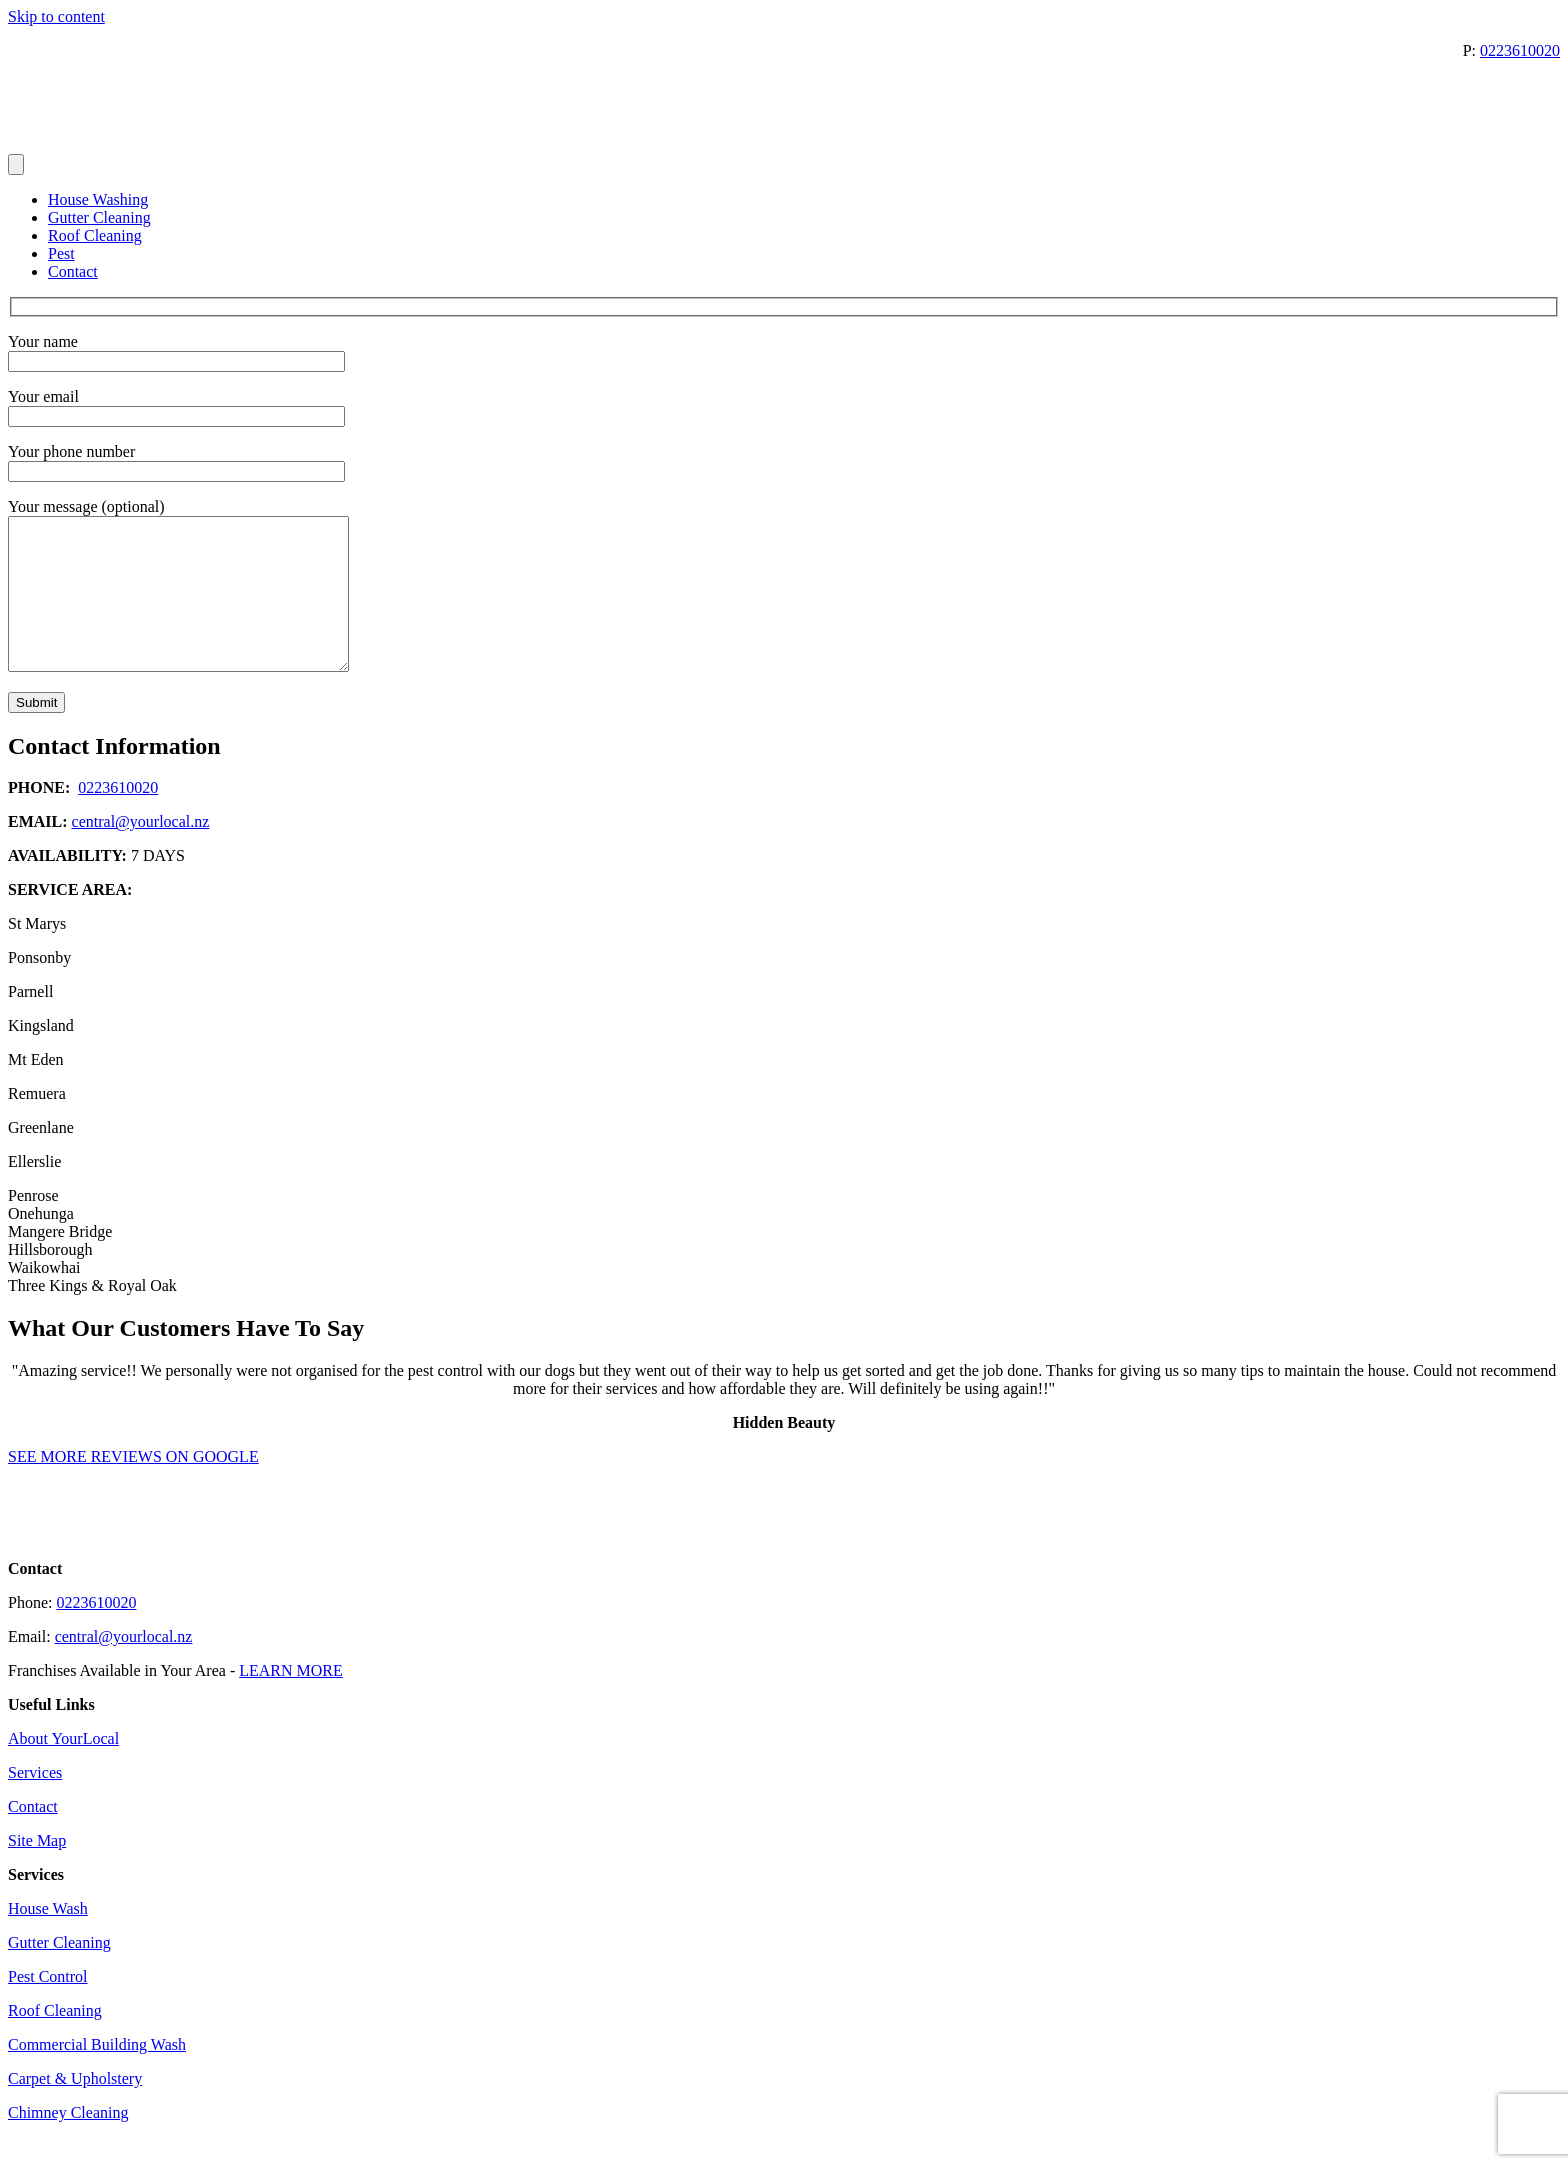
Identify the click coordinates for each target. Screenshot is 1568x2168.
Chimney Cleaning (68, 2142)
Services (35, 1802)
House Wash (48, 1938)
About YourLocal (63, 1768)
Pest (61, 253)
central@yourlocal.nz (141, 851)
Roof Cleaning (95, 235)
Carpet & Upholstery (75, 2108)
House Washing (98, 199)
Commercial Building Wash (97, 2074)
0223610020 (1520, 50)
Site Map (37, 1870)
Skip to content (56, 16)
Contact (73, 271)
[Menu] (16, 164)
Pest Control (48, 2006)
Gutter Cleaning (99, 217)
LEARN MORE (291, 1700)
